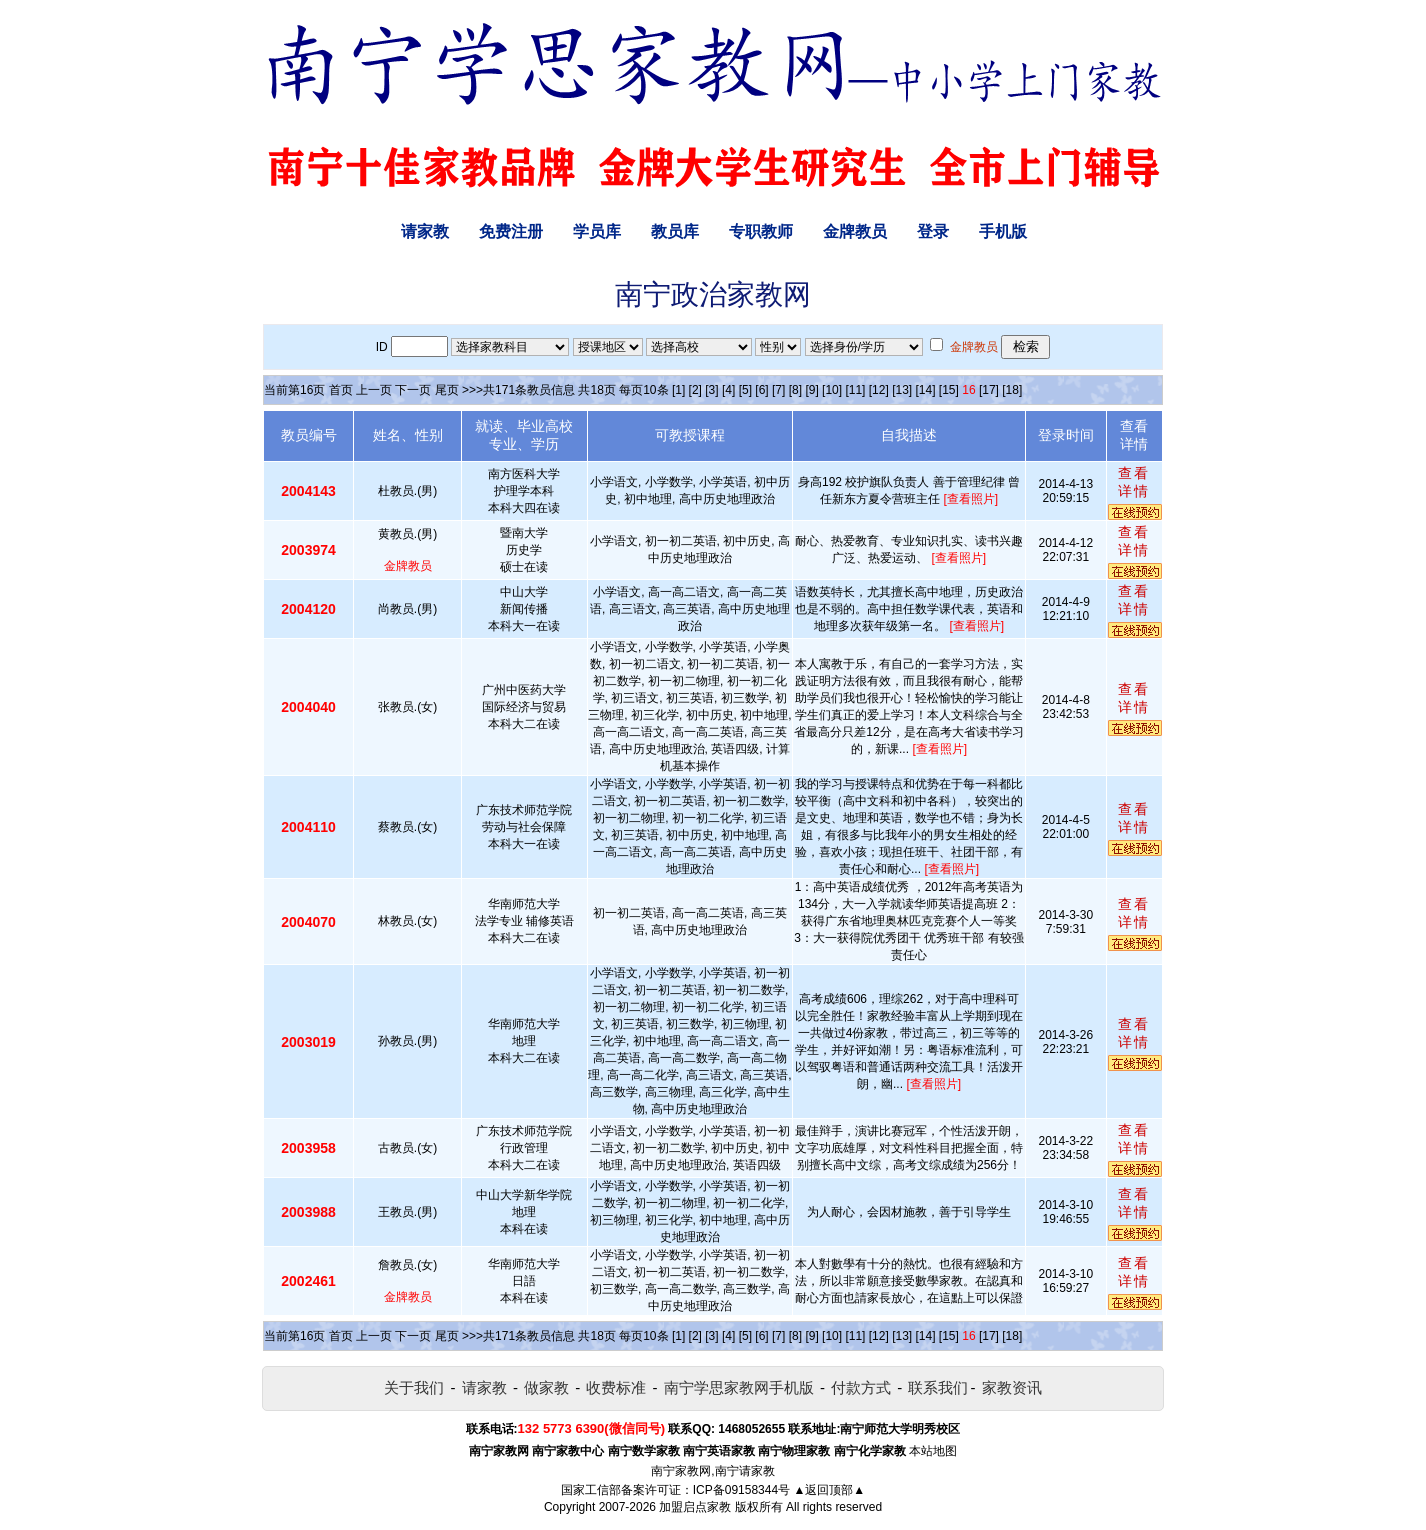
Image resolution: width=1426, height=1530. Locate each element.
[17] (989, 390)
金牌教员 (855, 231)
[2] (695, 390)
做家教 (546, 1387)
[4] (728, 390)
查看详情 (1134, 482)
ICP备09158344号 (741, 1490)
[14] (926, 390)
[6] (761, 390)
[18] (1012, 390)
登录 (933, 231)
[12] (879, 390)
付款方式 (861, 1387)
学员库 (597, 231)
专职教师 (761, 231)
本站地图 (933, 1451)
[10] (832, 390)
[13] (902, 390)
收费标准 (616, 1387)
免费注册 (511, 231)
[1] (678, 390)
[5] (745, 390)
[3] (711, 390)
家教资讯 (1012, 1387)
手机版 (1003, 231)
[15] (949, 390)
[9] (811, 390)
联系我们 (938, 1387)
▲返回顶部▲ (829, 1490)
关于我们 (414, 1387)
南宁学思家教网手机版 (739, 1387)
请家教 (425, 231)
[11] (855, 390)
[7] (778, 390)
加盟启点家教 (695, 1507)
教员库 (675, 231)
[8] (795, 390)
